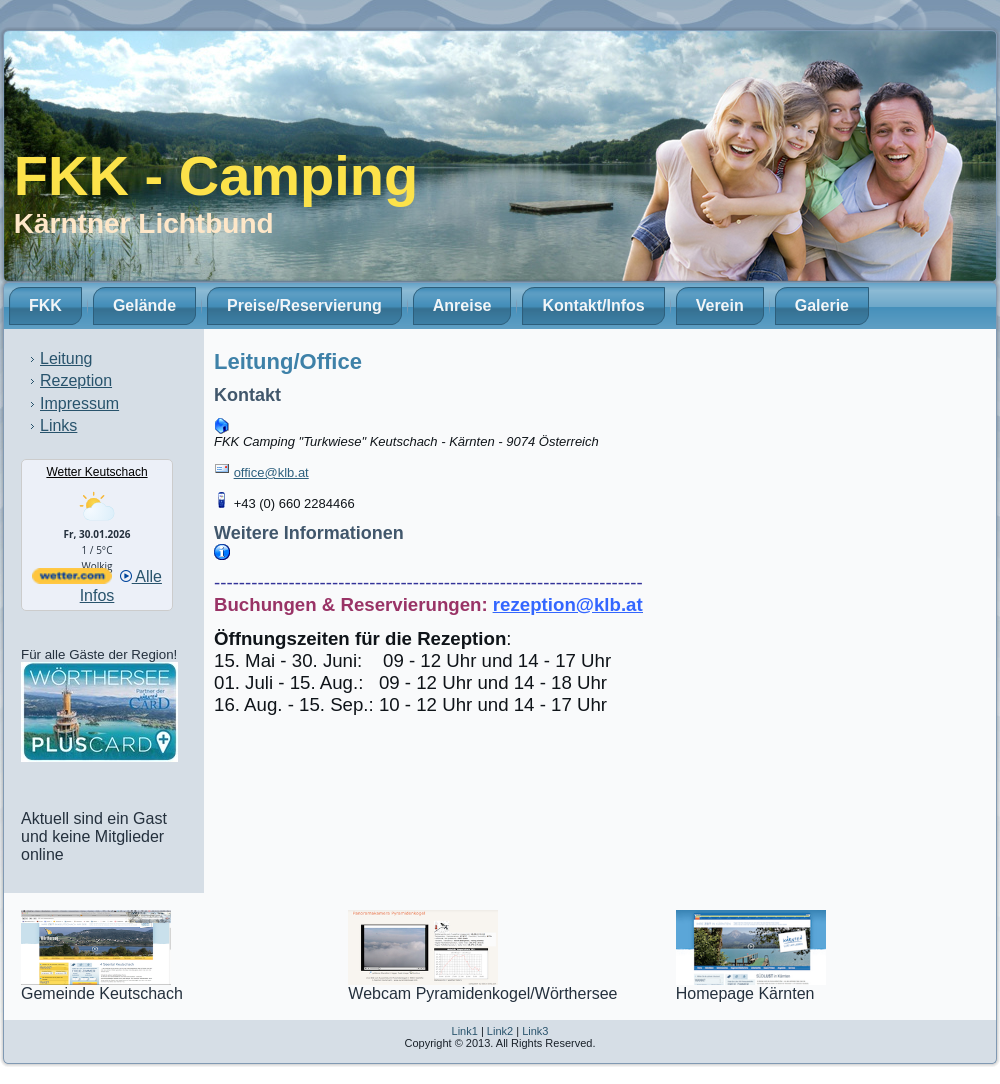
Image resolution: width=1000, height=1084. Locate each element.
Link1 (465, 1031)
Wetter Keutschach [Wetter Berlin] (96, 472)
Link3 (535, 1031)
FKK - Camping (216, 175)
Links (58, 425)
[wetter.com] (72, 578)
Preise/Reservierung (304, 305)
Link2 (500, 1031)
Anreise (462, 305)
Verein (720, 305)
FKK (45, 305)
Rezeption (76, 380)
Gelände (144, 305)
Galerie (822, 305)
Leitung (66, 358)
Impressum (79, 403)
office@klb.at (271, 472)
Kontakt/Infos (593, 305)
